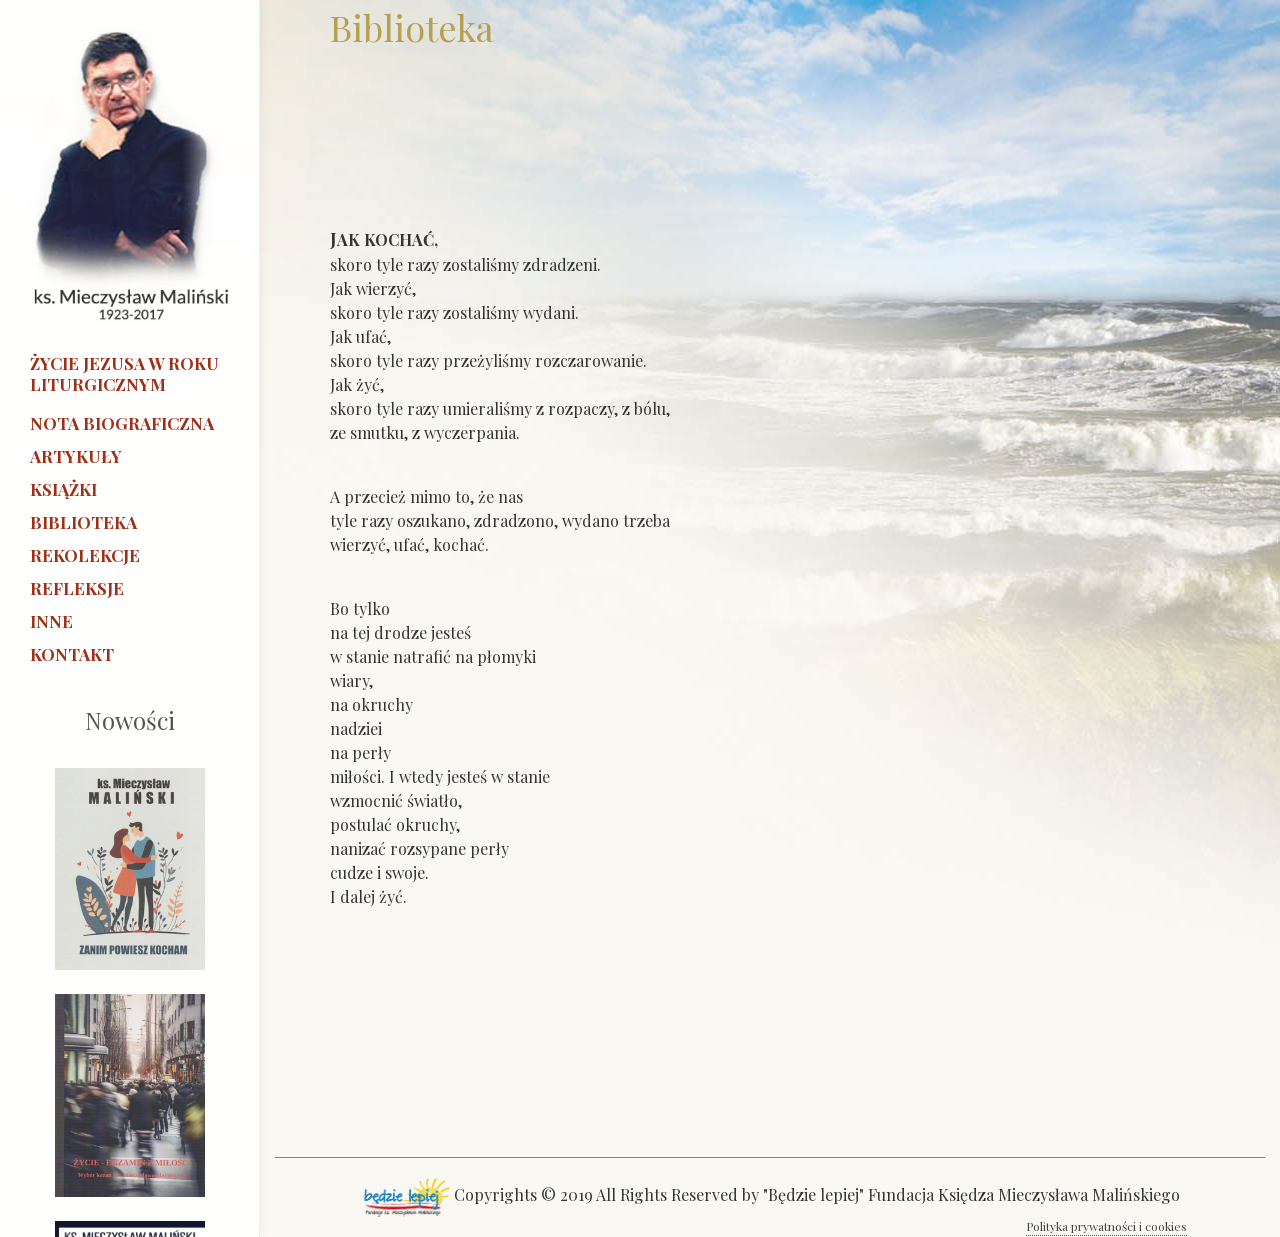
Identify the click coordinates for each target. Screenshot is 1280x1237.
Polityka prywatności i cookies (1106, 1226)
